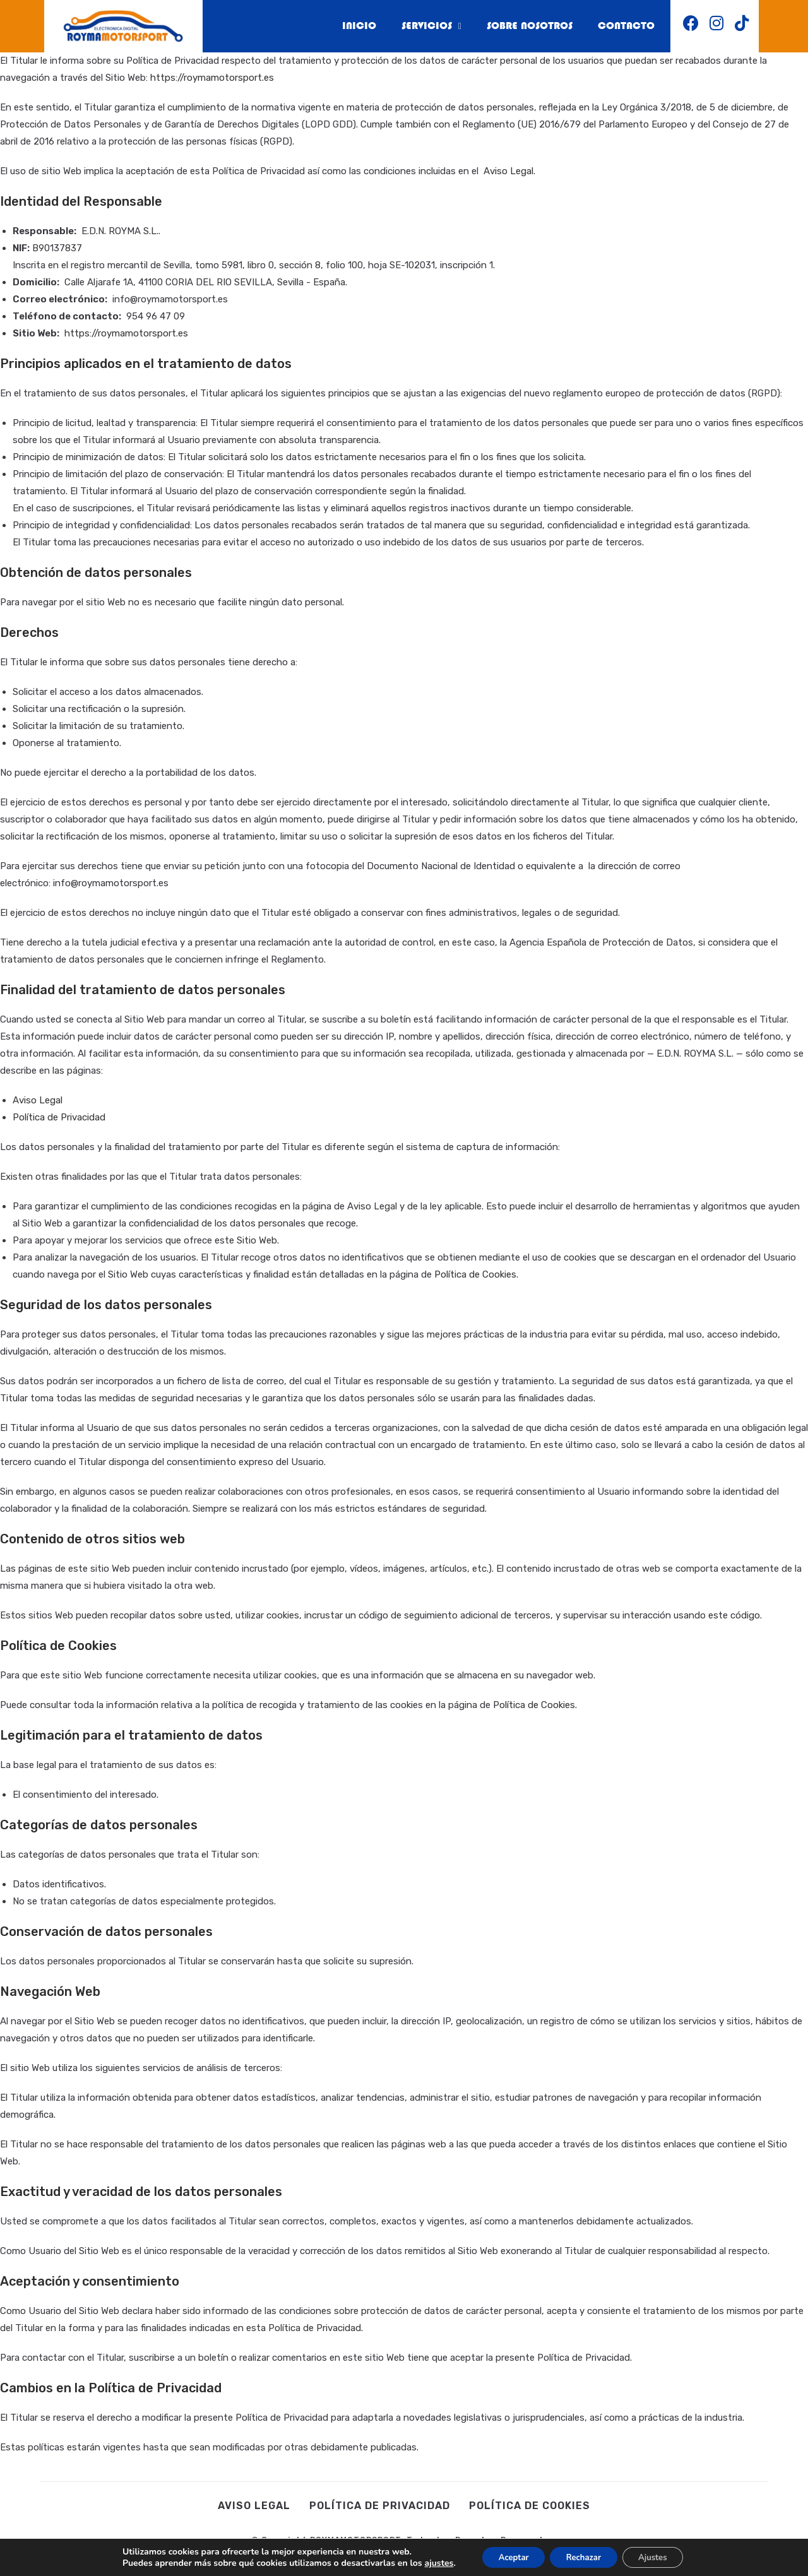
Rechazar (583, 2556)
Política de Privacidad (59, 1117)
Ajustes (660, 2556)
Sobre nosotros (521, 26)
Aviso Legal (508, 171)
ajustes (427, 2562)
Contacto (624, 26)
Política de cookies (529, 2506)
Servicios (417, 26)
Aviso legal (254, 2506)
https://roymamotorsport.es (212, 77)
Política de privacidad (379, 2506)
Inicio (342, 26)
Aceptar (506, 2556)
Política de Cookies (475, 1274)
